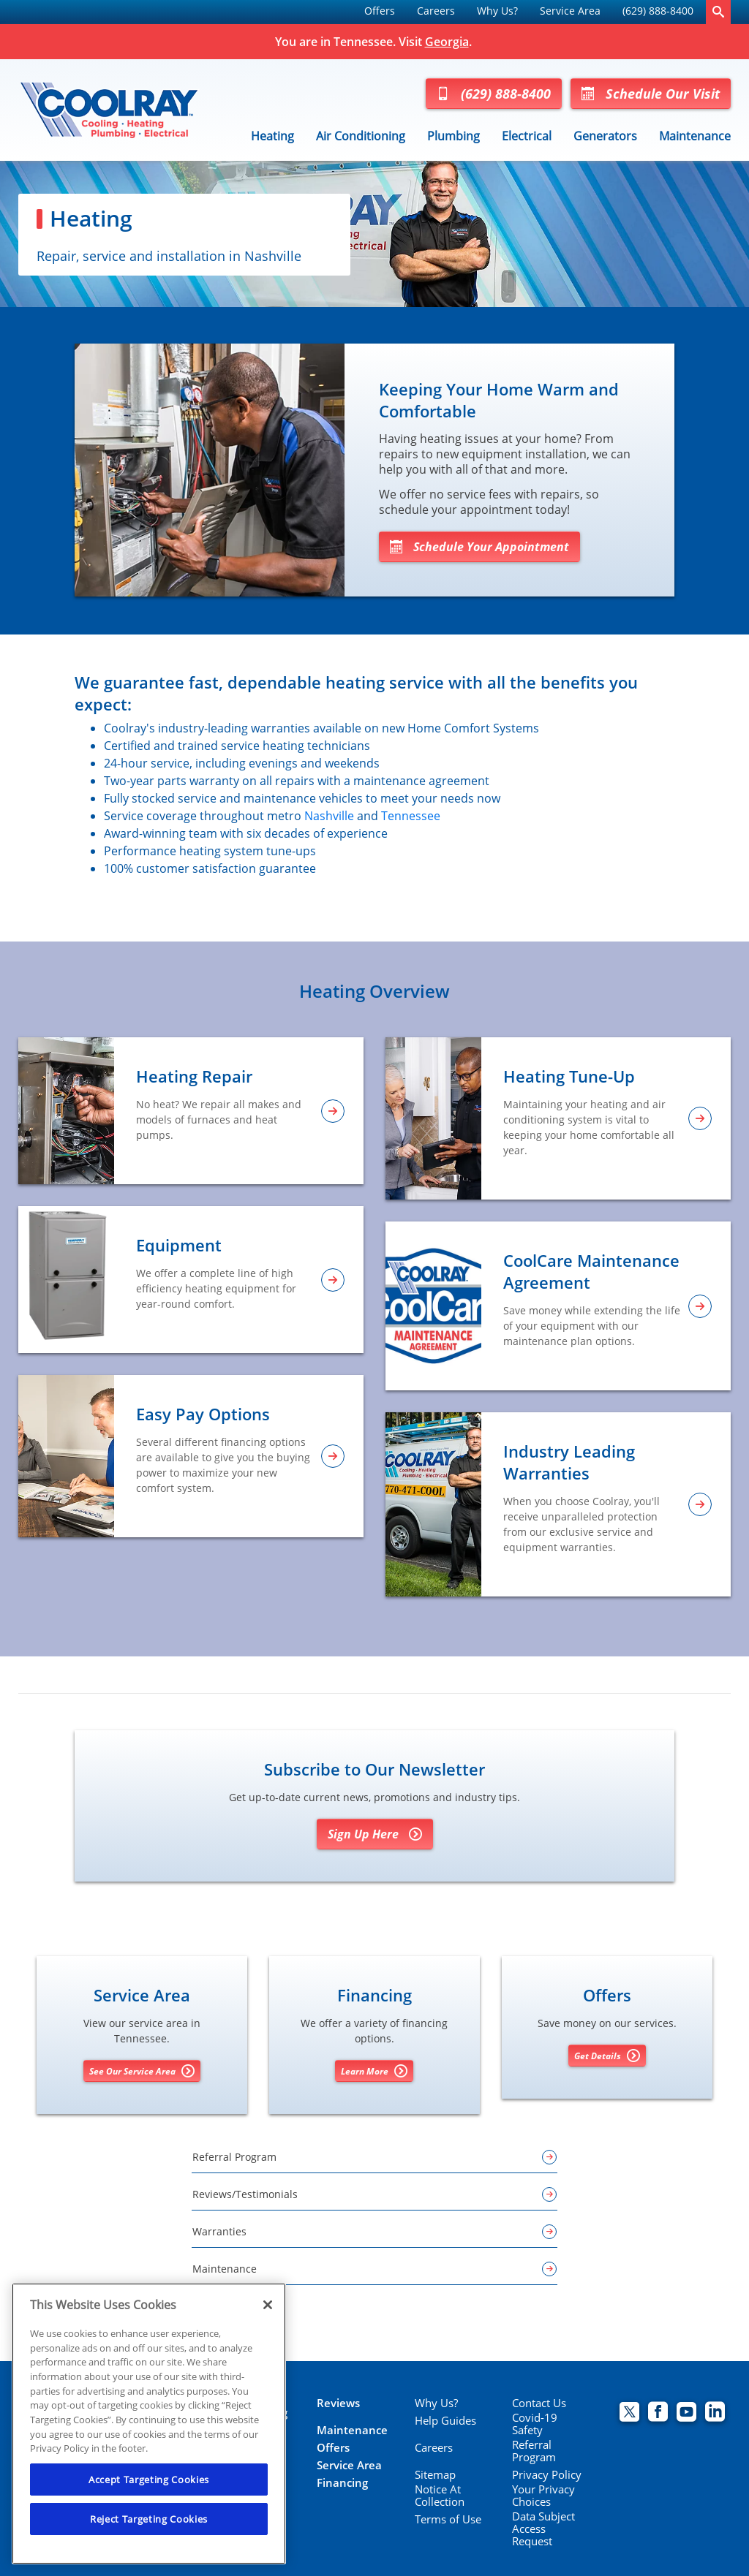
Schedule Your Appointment (479, 547)
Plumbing (453, 136)
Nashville (329, 816)
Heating (272, 136)
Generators (605, 136)
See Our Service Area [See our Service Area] (142, 2070)
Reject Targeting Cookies (149, 2519)
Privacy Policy (546, 2475)
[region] (149, 2423)
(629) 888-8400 (657, 11)
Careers (436, 11)
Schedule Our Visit (650, 93)
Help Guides (445, 2420)
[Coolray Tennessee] (109, 109)
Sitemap (435, 2475)
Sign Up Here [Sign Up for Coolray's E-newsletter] (375, 1834)
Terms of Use (448, 2519)
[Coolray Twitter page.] (629, 2413)
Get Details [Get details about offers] (607, 2055)
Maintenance (695, 136)
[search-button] (718, 12)
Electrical (527, 136)
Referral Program (534, 2451)
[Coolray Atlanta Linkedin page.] (715, 2413)
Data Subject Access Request (543, 2528)
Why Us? (497, 11)
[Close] (268, 2305)
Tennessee (410, 816)
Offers (379, 11)
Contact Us (539, 2403)
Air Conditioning (360, 136)
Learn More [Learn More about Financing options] (374, 2070)
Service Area (570, 11)
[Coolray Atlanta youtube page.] (686, 2413)
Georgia (447, 42)
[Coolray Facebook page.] (658, 2413)
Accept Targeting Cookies (149, 2479)
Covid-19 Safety (534, 2424)
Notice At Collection (439, 2495)
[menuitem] (379, 12)
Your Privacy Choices (543, 2495)
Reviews (338, 2403)
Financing (342, 2483)
